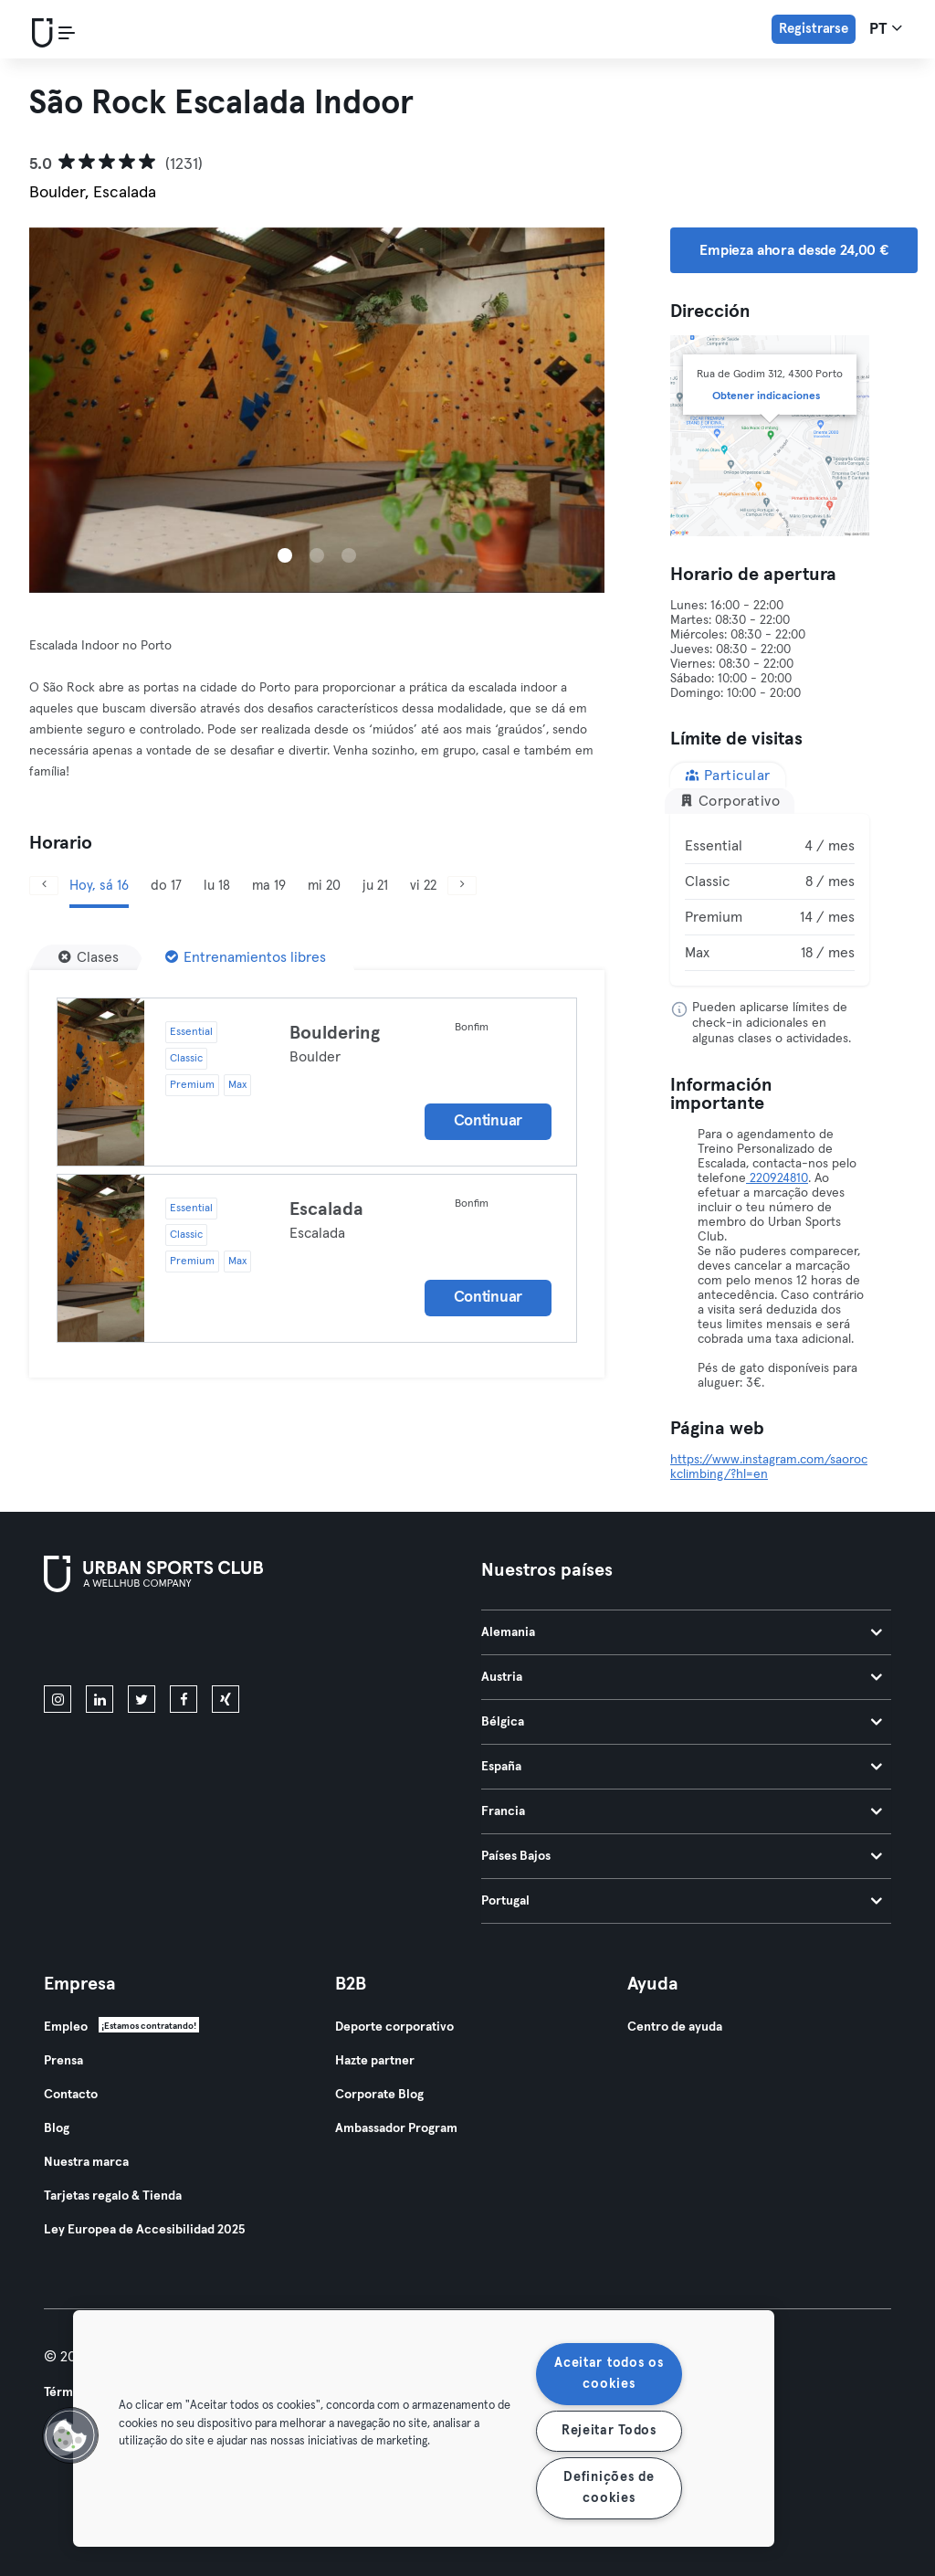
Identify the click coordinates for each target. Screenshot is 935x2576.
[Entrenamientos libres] (245, 957)
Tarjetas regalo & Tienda (113, 2196)
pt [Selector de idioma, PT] (885, 28)
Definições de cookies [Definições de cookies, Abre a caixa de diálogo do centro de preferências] (608, 2488)
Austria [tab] (681, 1677)
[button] (70, 2435)
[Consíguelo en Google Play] (239, 1642)
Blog (56, 2128)
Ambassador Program (396, 2128)
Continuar (488, 1121)
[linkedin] (99, 1699)
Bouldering (334, 1033)
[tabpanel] (770, 900)
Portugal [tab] (681, 1901)
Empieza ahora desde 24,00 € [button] (793, 250)
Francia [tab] (681, 1811)
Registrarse (813, 29)
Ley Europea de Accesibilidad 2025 (144, 2229)
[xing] (225, 1699)
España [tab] (681, 1767)
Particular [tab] (728, 775)
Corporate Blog (379, 2094)
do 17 (166, 885)
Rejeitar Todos (609, 2430)
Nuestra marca (86, 2162)
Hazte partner (375, 2060)
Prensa (63, 2060)
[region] (423, 2428)
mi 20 (324, 885)
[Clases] (88, 957)
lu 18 (217, 885)
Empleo (66, 2027)
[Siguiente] (462, 885)
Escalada (326, 1209)
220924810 (777, 1178)
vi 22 (423, 885)
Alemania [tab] (681, 1632)
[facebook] (183, 1699)
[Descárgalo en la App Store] (105, 1642)
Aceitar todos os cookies (609, 2374)
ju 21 (375, 885)
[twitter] (141, 1699)
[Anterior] (43, 885)
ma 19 (269, 885)
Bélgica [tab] (681, 1722)
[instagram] (57, 1699)
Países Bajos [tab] (681, 1856)
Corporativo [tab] (729, 800)
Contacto (71, 2094)
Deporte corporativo (394, 2027)
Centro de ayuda (674, 2027)
